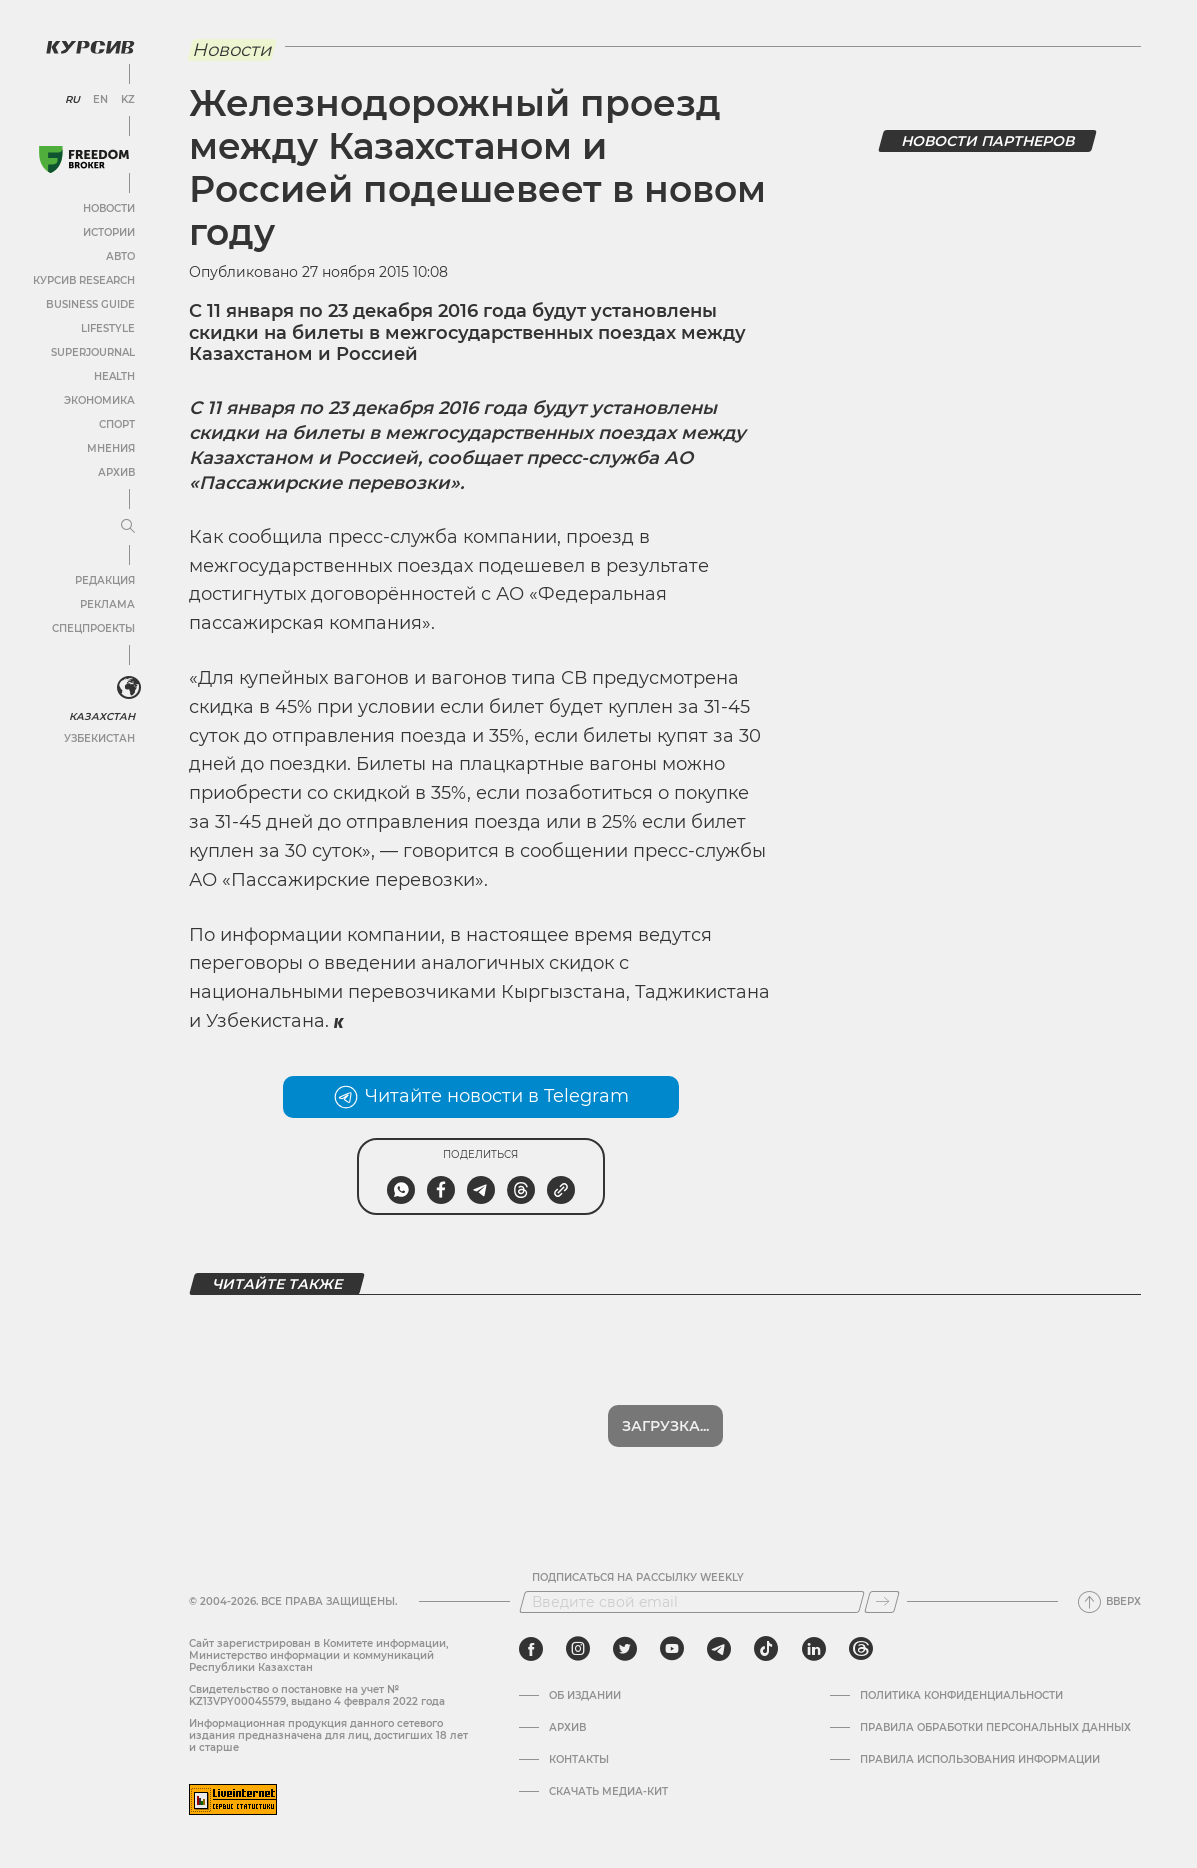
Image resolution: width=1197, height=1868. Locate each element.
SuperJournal (93, 352)
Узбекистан (99, 738)
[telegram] (719, 1649)
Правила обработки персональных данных (995, 1728)
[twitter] (625, 1649)
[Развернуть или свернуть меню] (128, 527)
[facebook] (531, 1649)
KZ (128, 100)
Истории (109, 232)
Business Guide (90, 304)
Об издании (585, 1696)
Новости (109, 208)
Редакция (105, 580)
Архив (116, 472)
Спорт (117, 424)
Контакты (579, 1760)
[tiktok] (766, 1649)
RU (72, 100)
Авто (120, 256)
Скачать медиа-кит (608, 1792)
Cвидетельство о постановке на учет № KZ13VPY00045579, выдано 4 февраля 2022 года (317, 1695)
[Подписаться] (882, 1602)
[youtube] (672, 1649)
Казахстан (102, 716)
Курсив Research (84, 280)
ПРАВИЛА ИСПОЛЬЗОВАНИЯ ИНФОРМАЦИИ (980, 1760)
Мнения (111, 448)
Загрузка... (665, 1426)
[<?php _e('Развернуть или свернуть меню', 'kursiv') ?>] (129, 688)
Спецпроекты (93, 628)
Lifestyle (108, 328)
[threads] (861, 1649)
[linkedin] (813, 1649)
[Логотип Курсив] (90, 47)
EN (100, 100)
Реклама (107, 604)
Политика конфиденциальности (961, 1696)
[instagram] (578, 1649)
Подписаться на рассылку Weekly (638, 1578)
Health (114, 376)
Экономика (99, 400)
